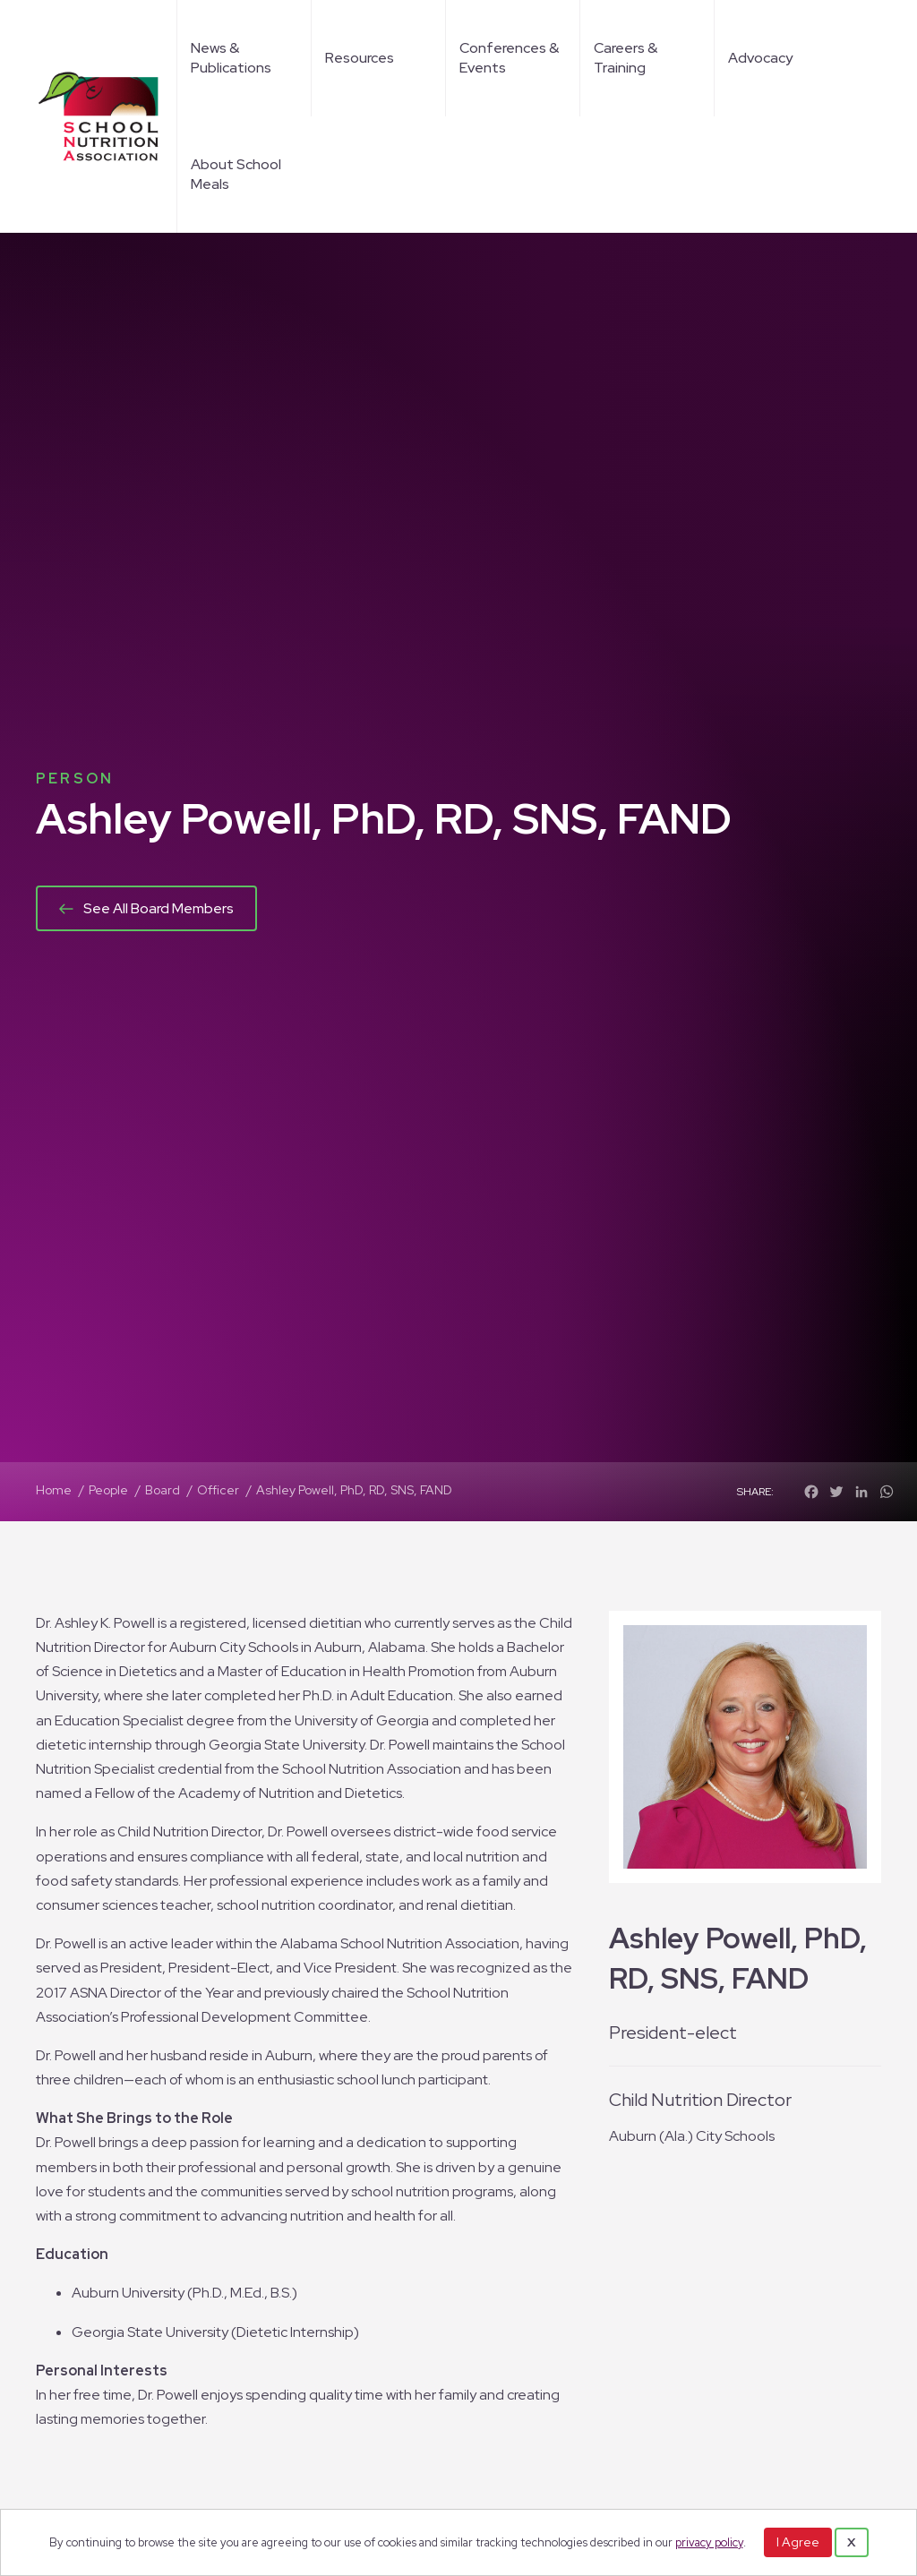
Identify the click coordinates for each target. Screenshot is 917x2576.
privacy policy (709, 2542)
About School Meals (236, 174)
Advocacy (760, 57)
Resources (359, 57)
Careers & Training (625, 58)
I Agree (797, 2542)
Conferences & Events (509, 58)
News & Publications (231, 58)
